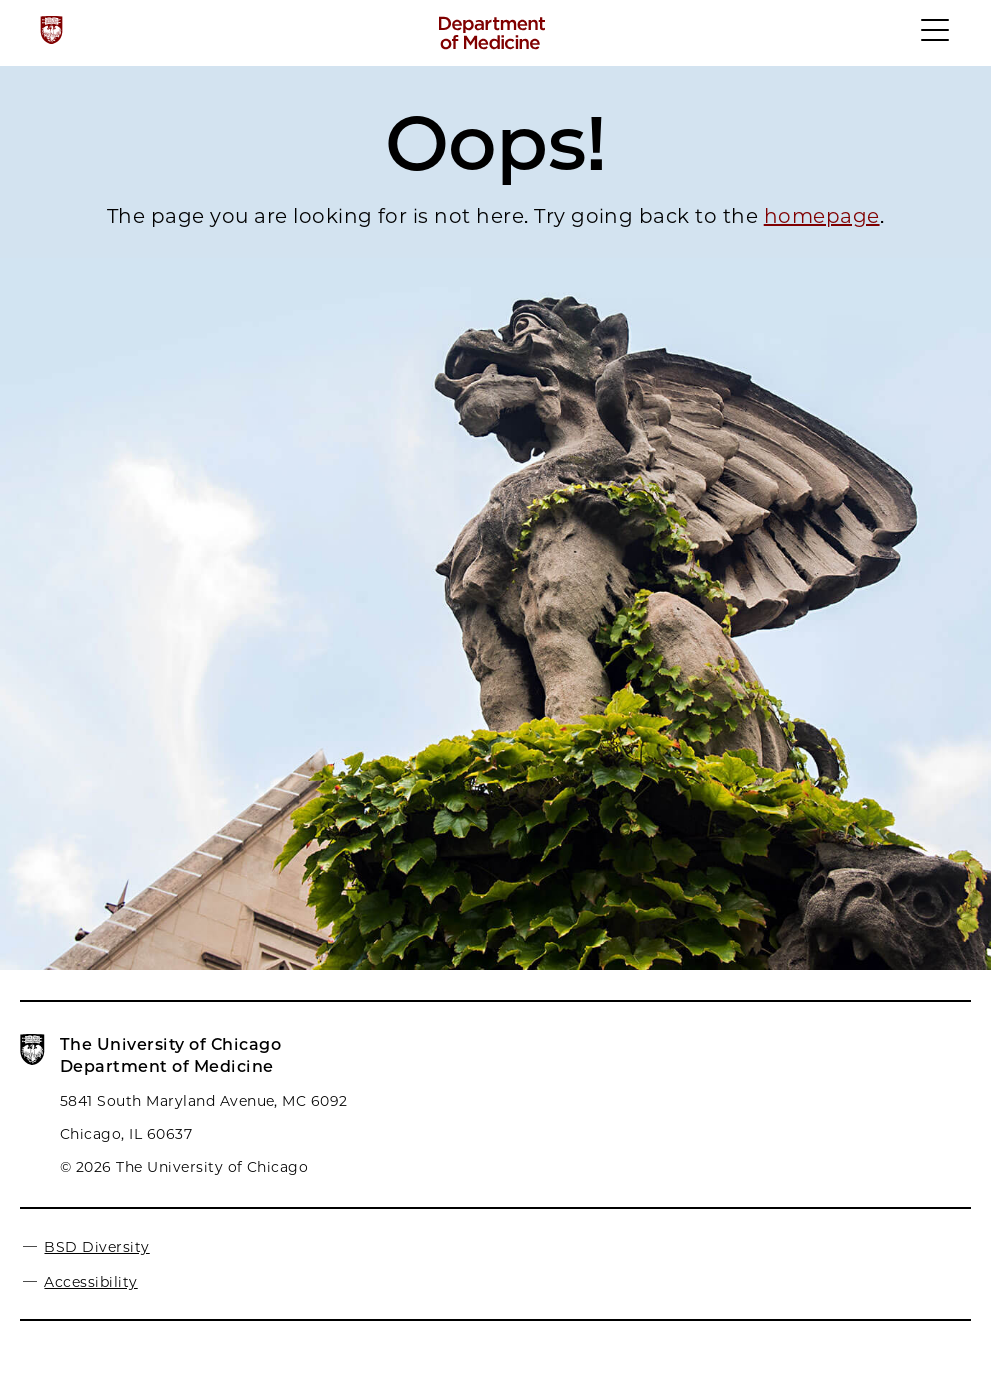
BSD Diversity (96, 1247)
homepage (822, 216)
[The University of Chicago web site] (51, 30)
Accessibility (90, 1282)
